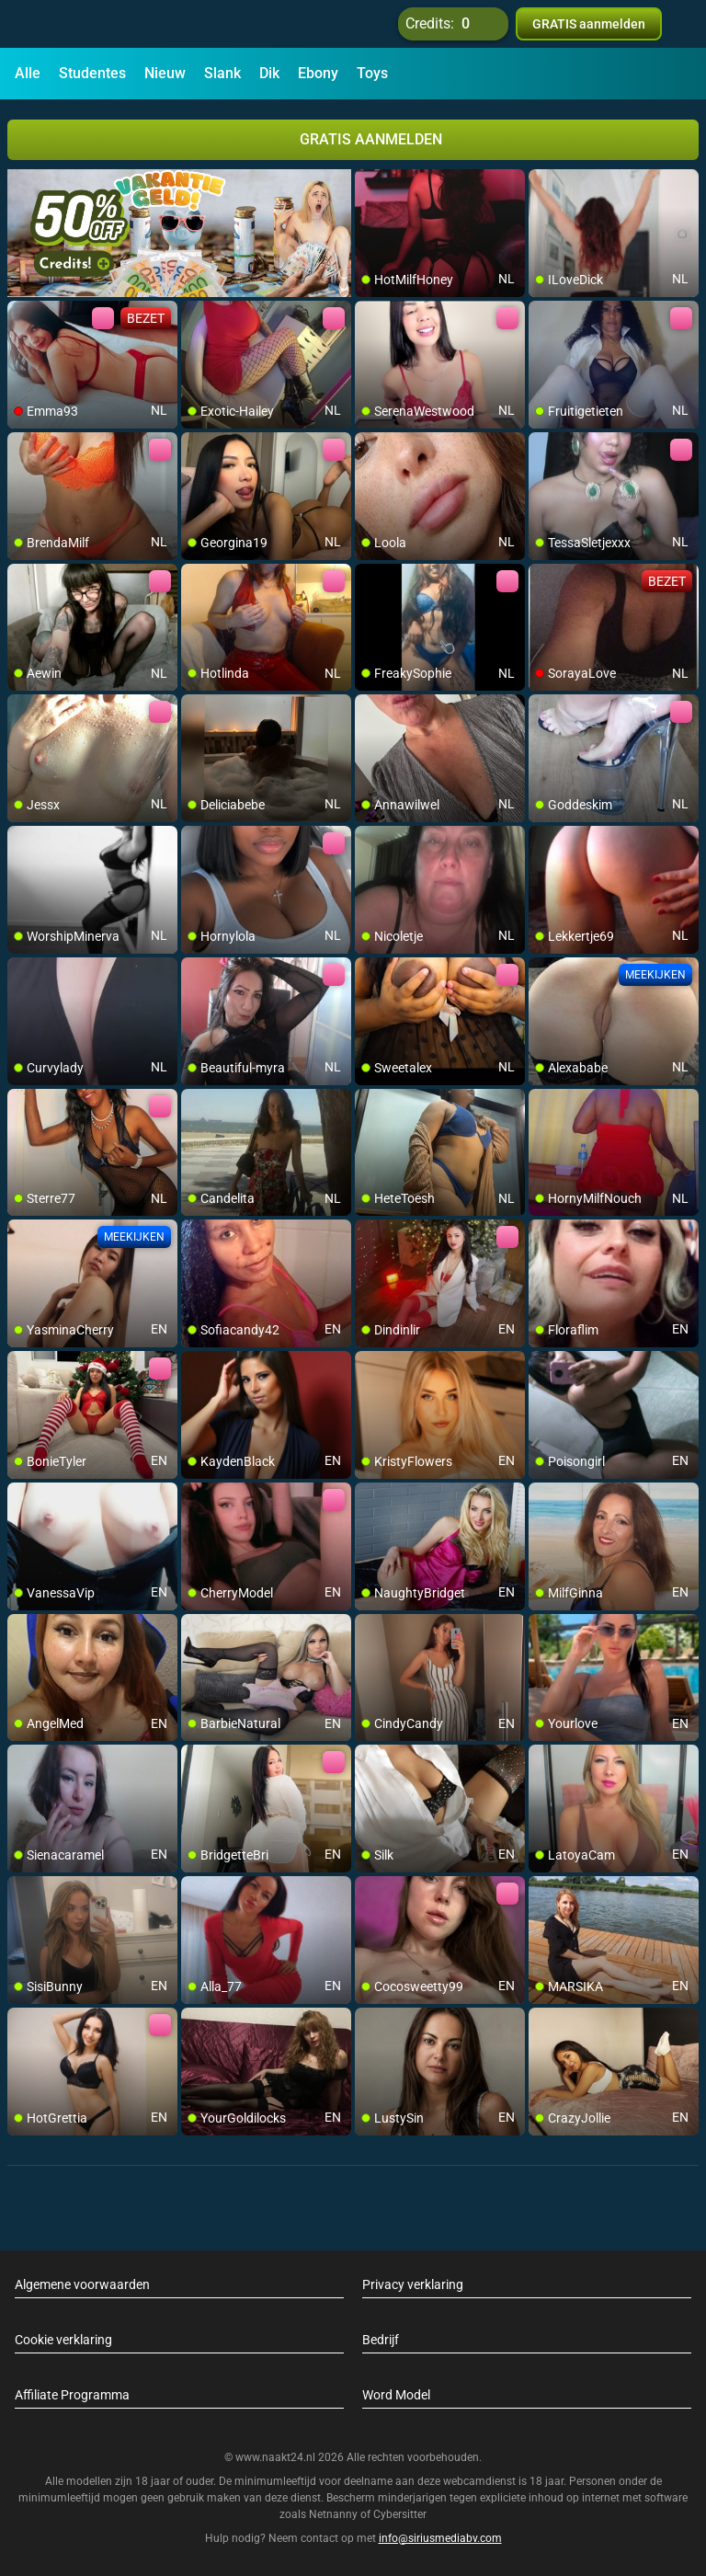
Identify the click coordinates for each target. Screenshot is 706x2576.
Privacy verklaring (412, 2284)
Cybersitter (400, 2514)
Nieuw (165, 73)
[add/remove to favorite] (369, 184)
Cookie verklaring (63, 2339)
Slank (222, 73)
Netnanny (334, 2514)
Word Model (396, 2394)
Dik (269, 73)
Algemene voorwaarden (82, 2284)
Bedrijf (380, 2339)
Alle (27, 73)
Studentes (92, 73)
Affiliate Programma (72, 2394)
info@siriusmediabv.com (440, 2538)
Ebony (318, 73)
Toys (372, 73)
